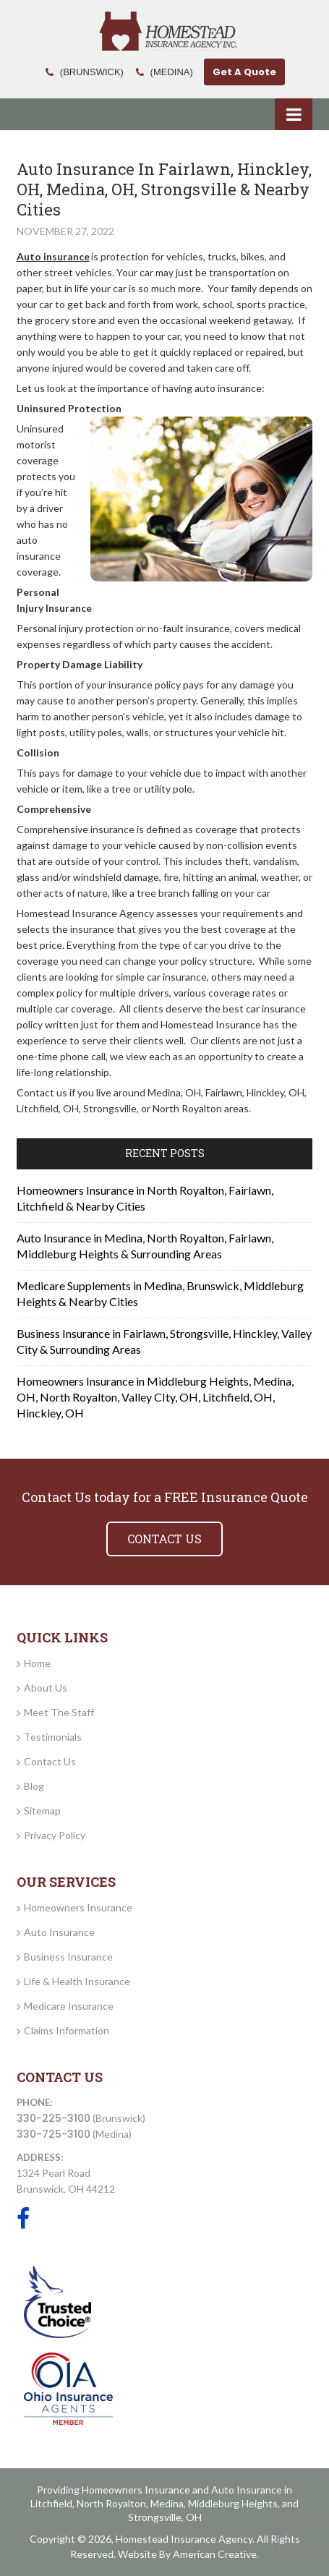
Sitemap (42, 1810)
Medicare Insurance (69, 2006)
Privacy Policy (54, 1835)
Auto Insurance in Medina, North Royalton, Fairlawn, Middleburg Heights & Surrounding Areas (145, 1246)
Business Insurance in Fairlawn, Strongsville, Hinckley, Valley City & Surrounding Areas (164, 1341)
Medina (167, 2503)
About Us (45, 1687)
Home (37, 1663)
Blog (34, 1786)
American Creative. (216, 2554)
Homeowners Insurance (78, 1907)
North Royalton (111, 2503)
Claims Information (66, 2030)
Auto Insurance (59, 1932)
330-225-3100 (53, 2118)
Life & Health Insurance (77, 1981)
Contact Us (50, 1761)
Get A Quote (244, 72)
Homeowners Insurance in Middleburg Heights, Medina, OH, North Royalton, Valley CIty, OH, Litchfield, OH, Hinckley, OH (155, 1397)
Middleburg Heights (233, 2503)
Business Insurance (68, 1956)
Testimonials (53, 1737)
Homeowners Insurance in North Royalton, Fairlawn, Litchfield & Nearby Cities (145, 1198)
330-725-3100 (53, 2134)
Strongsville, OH (165, 2517)
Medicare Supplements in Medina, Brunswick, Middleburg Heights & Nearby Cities (160, 1293)
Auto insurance (53, 256)
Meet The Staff (59, 1712)
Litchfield (51, 2503)
